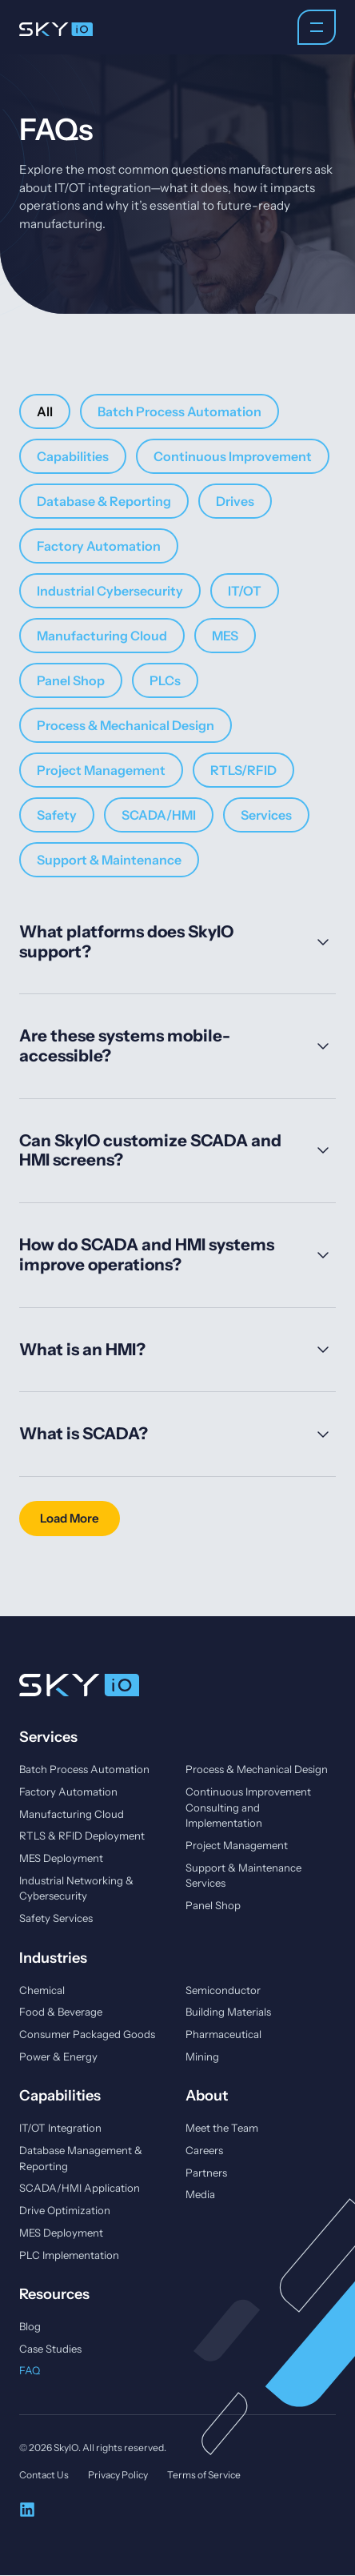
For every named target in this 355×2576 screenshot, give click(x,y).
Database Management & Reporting (80, 2158)
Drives (235, 501)
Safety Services (56, 1918)
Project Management (101, 770)
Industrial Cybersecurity (110, 591)
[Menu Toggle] (316, 27)
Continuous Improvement (233, 456)
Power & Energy (58, 2056)
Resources (54, 2294)
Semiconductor (223, 1990)
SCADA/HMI (159, 815)
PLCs (165, 680)
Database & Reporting (104, 501)
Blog (30, 2327)
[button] (69, 1518)
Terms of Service (204, 2476)
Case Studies (50, 2348)
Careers (204, 2150)
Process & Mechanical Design (125, 725)
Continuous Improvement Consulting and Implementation (248, 1807)
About (206, 2096)
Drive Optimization (64, 2211)
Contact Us (44, 2476)
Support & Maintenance (109, 860)
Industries (53, 1957)
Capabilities (73, 456)
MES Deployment (61, 1858)
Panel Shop (71, 680)
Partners (206, 2172)
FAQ (29, 2371)
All (45, 411)
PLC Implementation (69, 2255)
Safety (57, 815)
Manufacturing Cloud (102, 636)
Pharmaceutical (223, 2034)
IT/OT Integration (60, 2128)
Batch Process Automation (179, 411)
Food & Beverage (60, 2012)
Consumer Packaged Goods (87, 2034)
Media (200, 2195)
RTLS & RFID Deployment (82, 1835)
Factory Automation (99, 546)
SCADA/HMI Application (79, 2188)
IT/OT (244, 591)
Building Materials (228, 2012)
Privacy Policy (118, 2476)
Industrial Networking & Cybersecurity (76, 1888)
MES (225, 636)
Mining (202, 2056)
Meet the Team (221, 2128)
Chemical (42, 1990)
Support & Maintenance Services (243, 1875)
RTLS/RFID (243, 770)
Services (266, 815)
